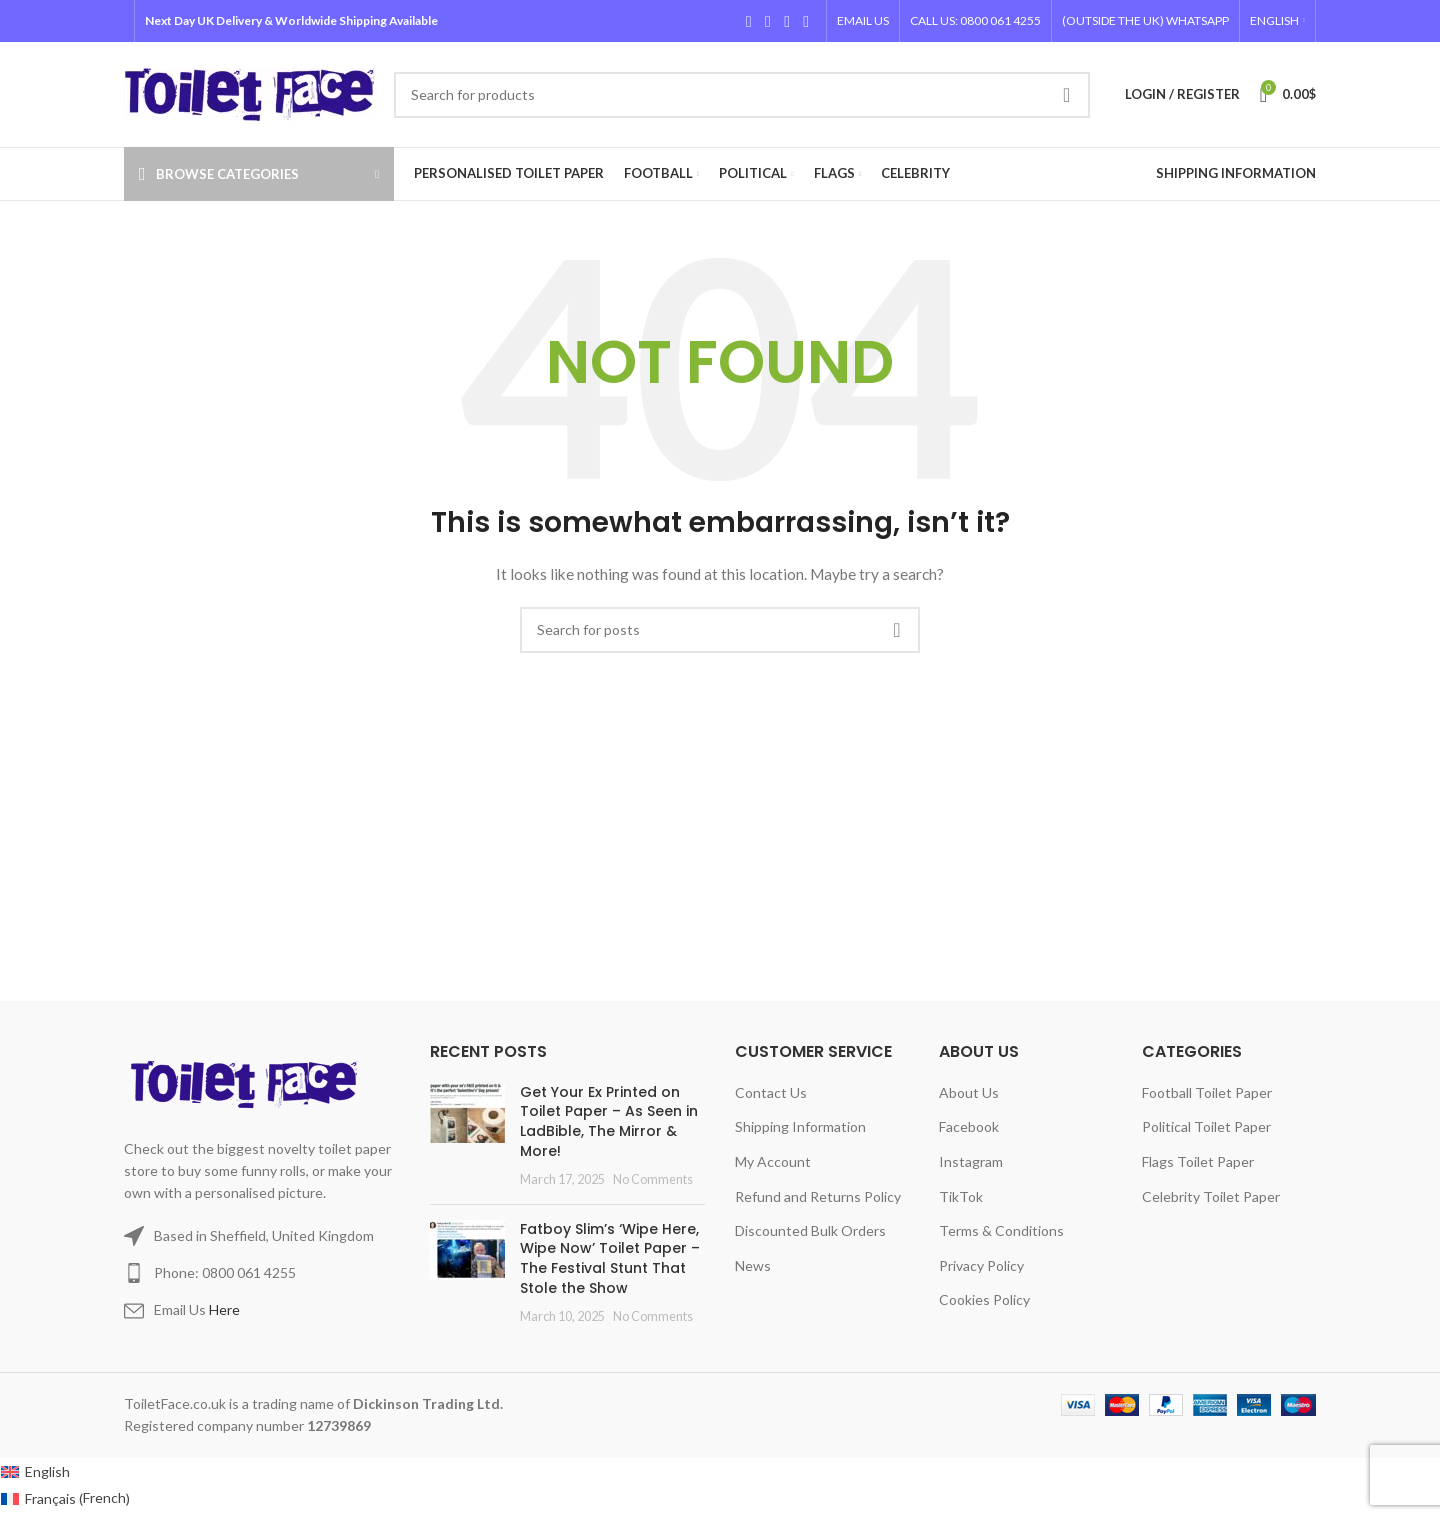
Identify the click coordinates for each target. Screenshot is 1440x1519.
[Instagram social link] (786, 21)
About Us (969, 1092)
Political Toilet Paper (1206, 1126)
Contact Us (771, 1092)
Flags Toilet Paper (1198, 1161)
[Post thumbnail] (467, 1136)
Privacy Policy (981, 1265)
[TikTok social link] (806, 21)
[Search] (742, 95)
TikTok (961, 1196)
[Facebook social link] (748, 21)
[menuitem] (1277, 21)
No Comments (653, 1179)
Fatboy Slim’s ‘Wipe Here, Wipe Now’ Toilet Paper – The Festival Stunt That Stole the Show (610, 1258)
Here (224, 1309)
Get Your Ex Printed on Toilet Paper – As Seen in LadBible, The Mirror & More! (609, 1121)
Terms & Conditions (1001, 1230)
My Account (773, 1161)
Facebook (969, 1126)
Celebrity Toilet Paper (1211, 1196)
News (753, 1265)
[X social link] (767, 21)
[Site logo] (249, 92)
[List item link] (262, 1273)
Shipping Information (800, 1126)
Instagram (971, 1161)
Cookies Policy (984, 1299)
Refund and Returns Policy (818, 1196)
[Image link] (247, 1082)
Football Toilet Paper (1207, 1092)
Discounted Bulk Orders (810, 1230)
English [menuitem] (47, 1471)
